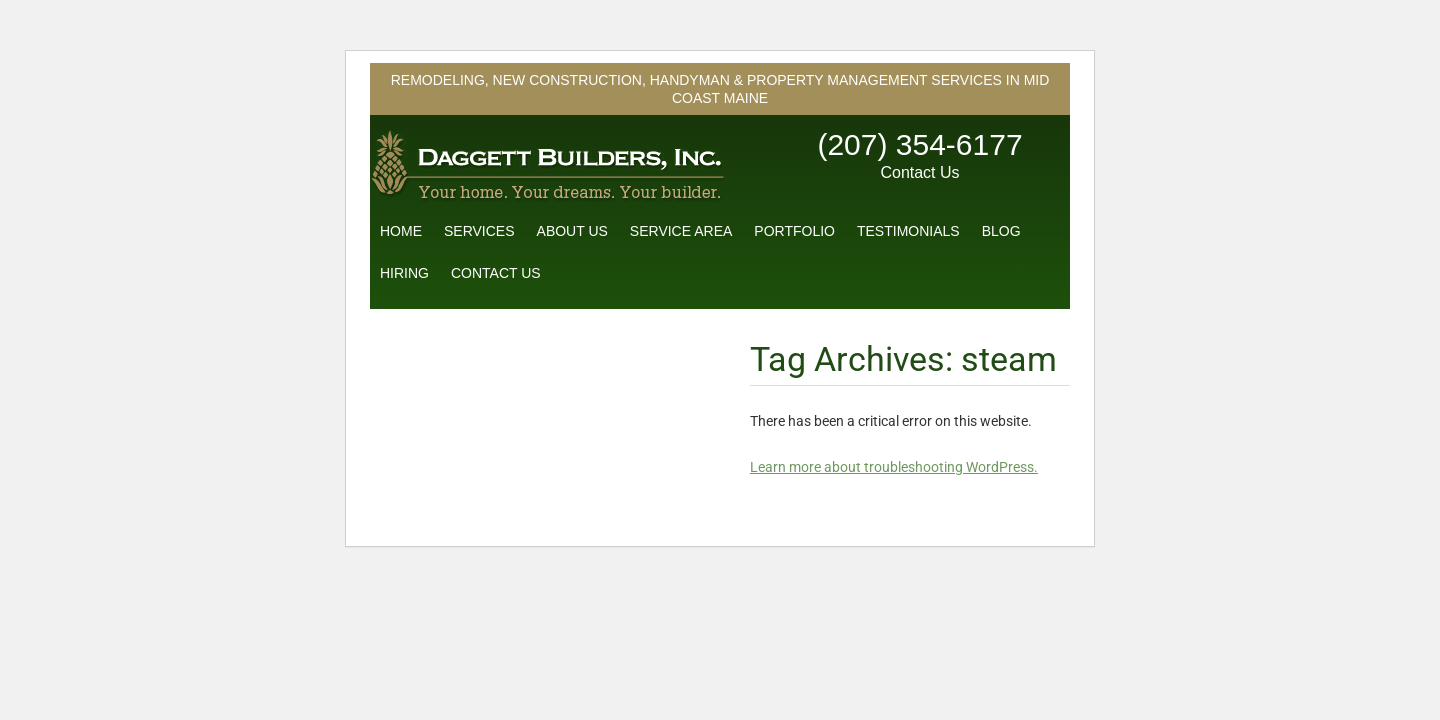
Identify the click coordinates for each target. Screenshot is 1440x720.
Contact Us (919, 172)
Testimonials (908, 231)
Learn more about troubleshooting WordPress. (894, 467)
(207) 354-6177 (919, 144)
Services (479, 231)
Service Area (681, 231)
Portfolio (794, 231)
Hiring (404, 273)
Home (401, 231)
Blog (1001, 231)
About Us (572, 231)
